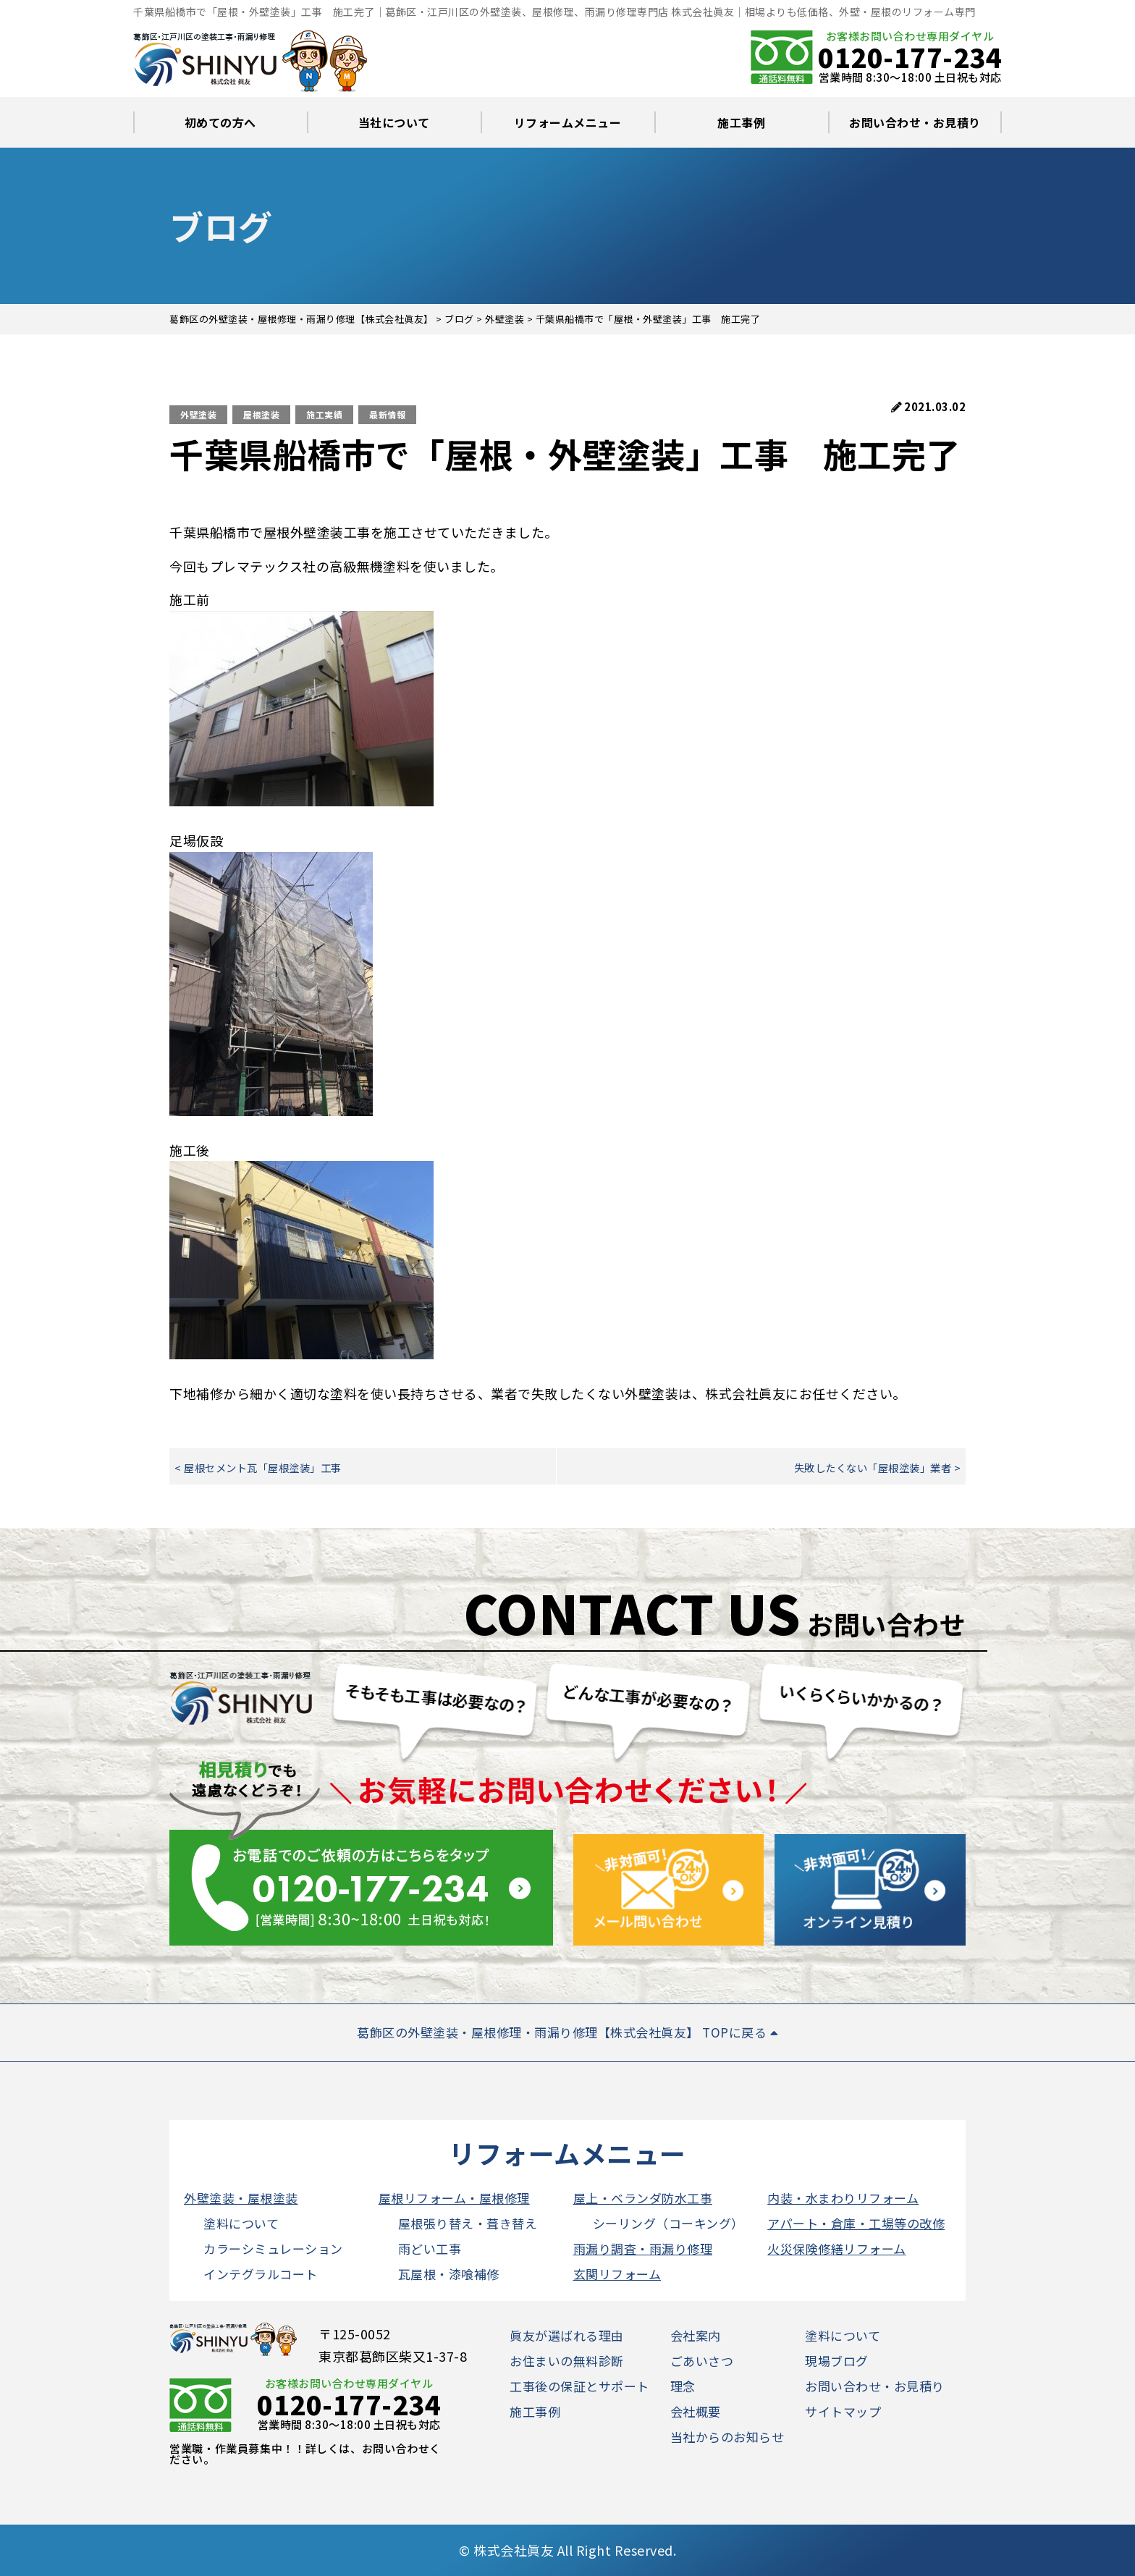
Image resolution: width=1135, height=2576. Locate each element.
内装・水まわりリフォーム (843, 2198)
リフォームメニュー (568, 122)
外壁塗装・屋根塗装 (241, 2198)
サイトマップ (843, 2411)
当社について (394, 122)
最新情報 (387, 414)
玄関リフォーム (617, 2274)
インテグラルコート (260, 2274)
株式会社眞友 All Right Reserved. (574, 2550)
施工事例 (741, 122)
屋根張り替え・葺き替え (468, 2223)
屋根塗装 (261, 414)
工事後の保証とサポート (579, 2386)
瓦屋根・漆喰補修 (448, 2274)
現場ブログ (837, 2361)
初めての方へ (220, 122)
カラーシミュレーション (273, 2248)
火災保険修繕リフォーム (836, 2248)
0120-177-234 (910, 56)
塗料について (241, 2223)
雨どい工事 (430, 2248)
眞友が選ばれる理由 (567, 2335)
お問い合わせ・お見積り (915, 122)
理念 (683, 2386)
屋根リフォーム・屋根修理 (454, 2198)
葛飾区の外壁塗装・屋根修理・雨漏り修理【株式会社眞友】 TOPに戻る (567, 2032)
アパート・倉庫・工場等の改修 (856, 2223)
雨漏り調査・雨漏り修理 (643, 2248)
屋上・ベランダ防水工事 (643, 2198)
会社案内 (695, 2335)
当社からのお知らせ (727, 2437)
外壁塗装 (198, 414)
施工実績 (324, 414)
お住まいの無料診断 (567, 2361)
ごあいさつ (702, 2361)
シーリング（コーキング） (668, 2223)
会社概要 (695, 2411)
